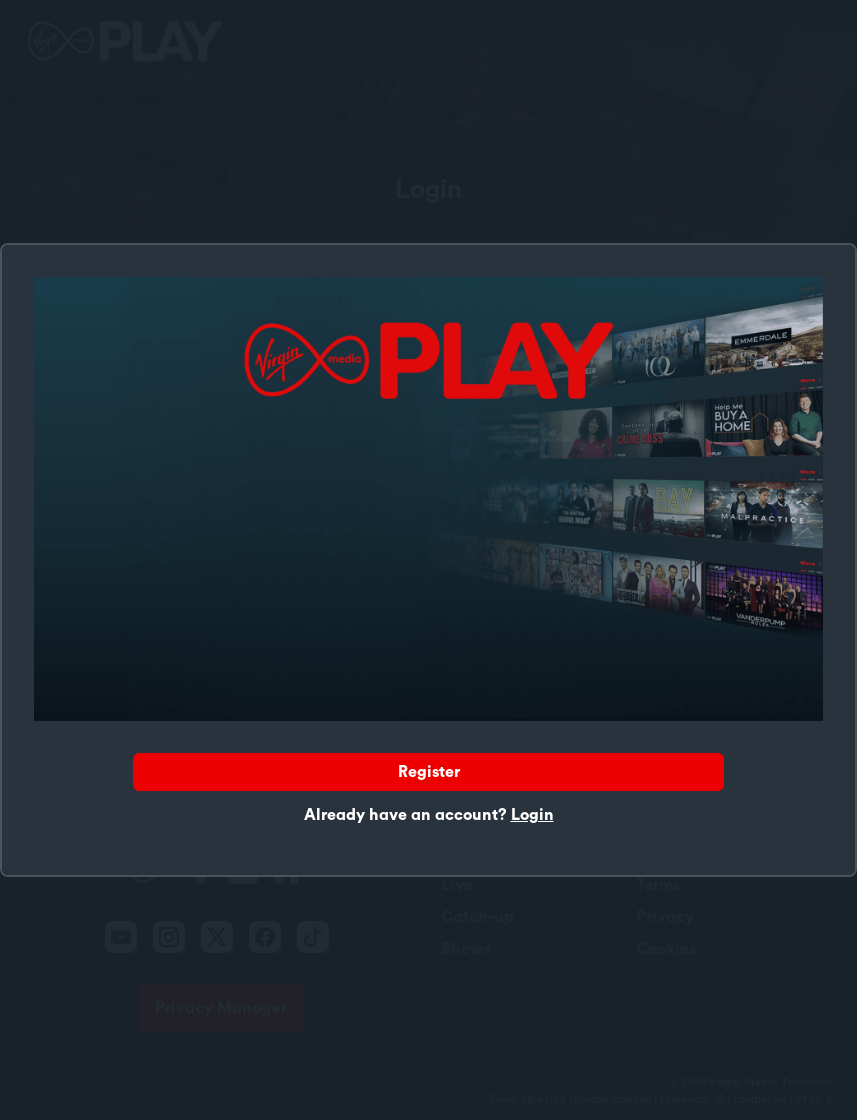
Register (429, 772)
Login (532, 815)
